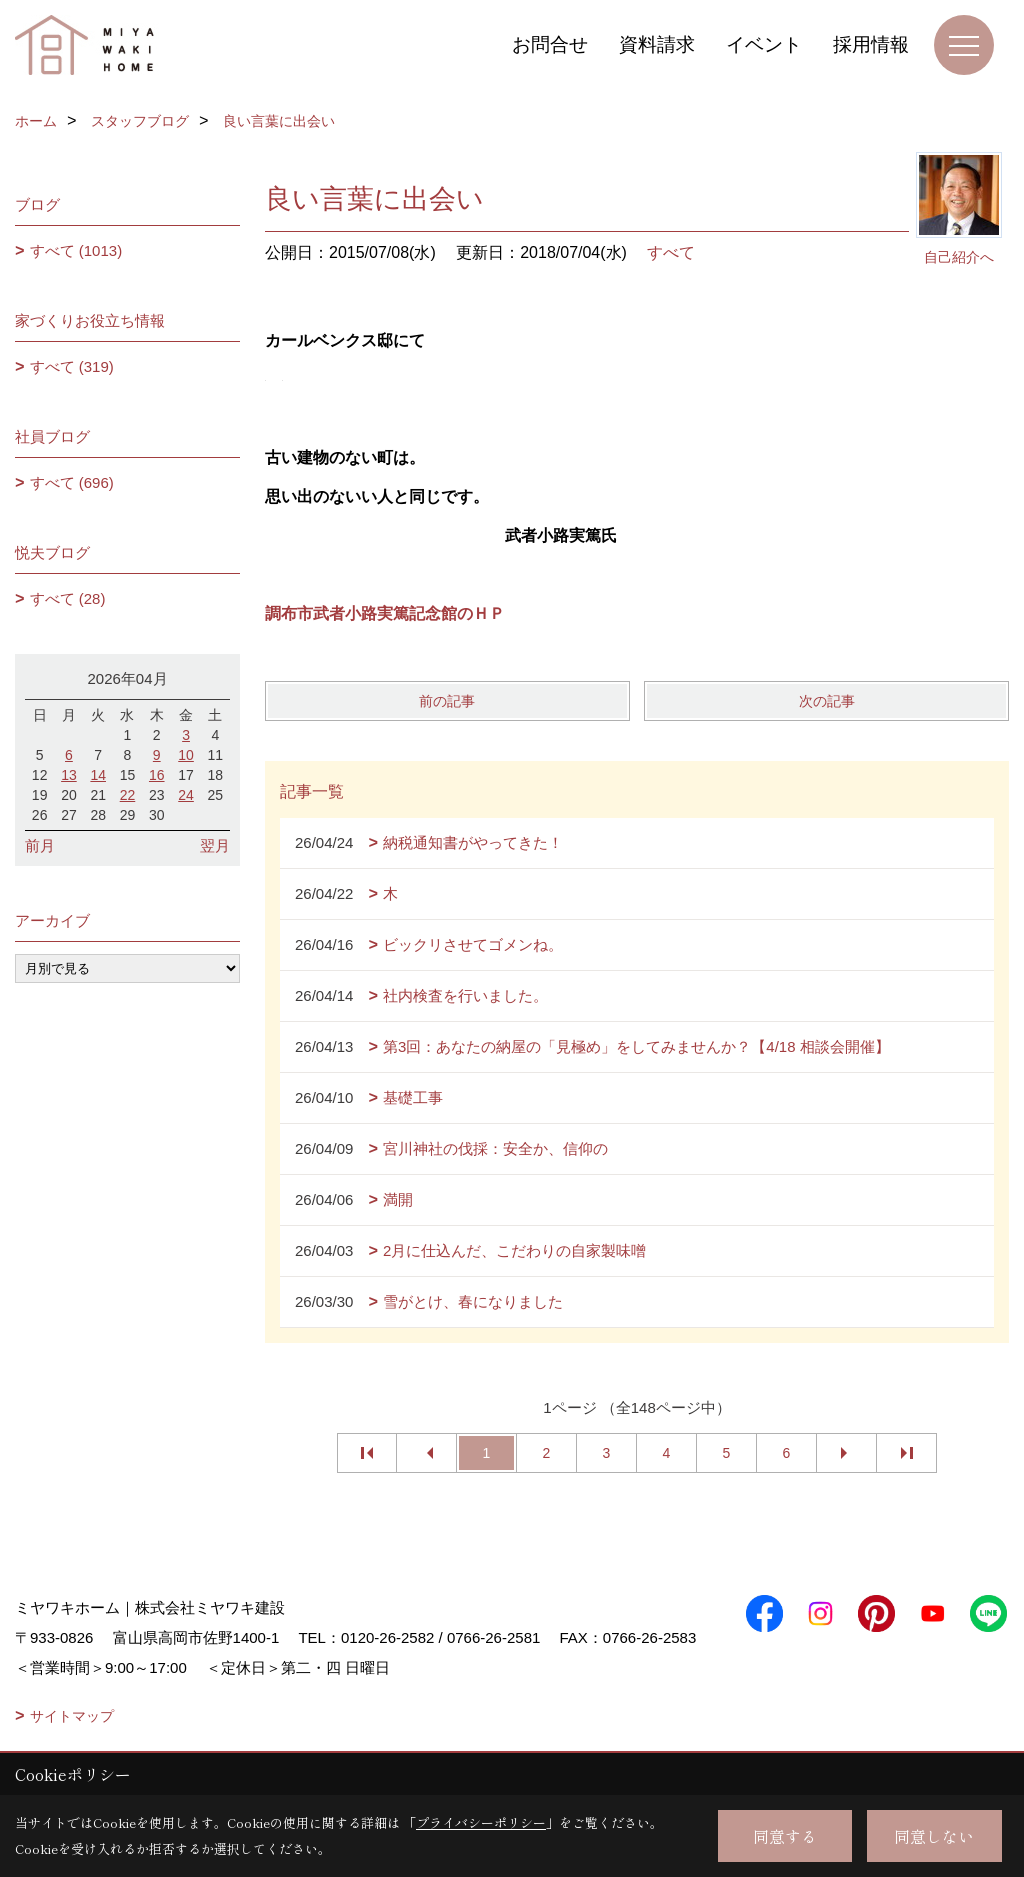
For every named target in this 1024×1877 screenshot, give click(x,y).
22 (128, 795)
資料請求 (657, 44)
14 (98, 775)
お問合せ (550, 44)
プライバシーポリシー (481, 1822)
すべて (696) (72, 482)
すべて (671, 252)
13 (69, 775)
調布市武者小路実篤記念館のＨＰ (385, 613)
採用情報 (871, 44)
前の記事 (447, 701)
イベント (764, 44)
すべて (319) (72, 366)
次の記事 (827, 701)
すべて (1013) (76, 250)
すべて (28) (68, 598)
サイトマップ (72, 1716)
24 (186, 795)
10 (186, 755)
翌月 (215, 845)
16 (157, 775)
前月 (40, 845)
